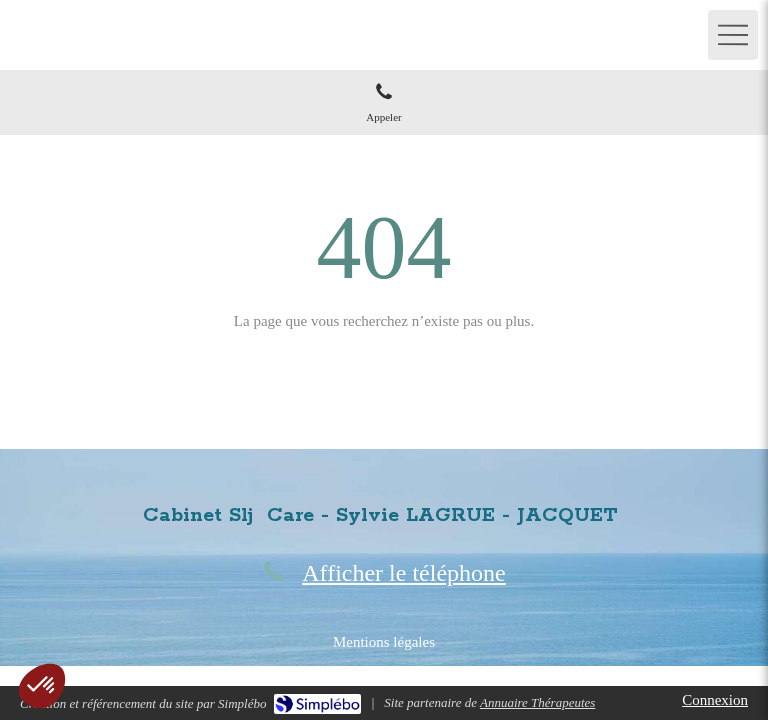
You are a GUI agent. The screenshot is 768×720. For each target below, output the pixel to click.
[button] (42, 686)
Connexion (715, 700)
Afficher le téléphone (403, 573)
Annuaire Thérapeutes (537, 702)
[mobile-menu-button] (733, 35)
